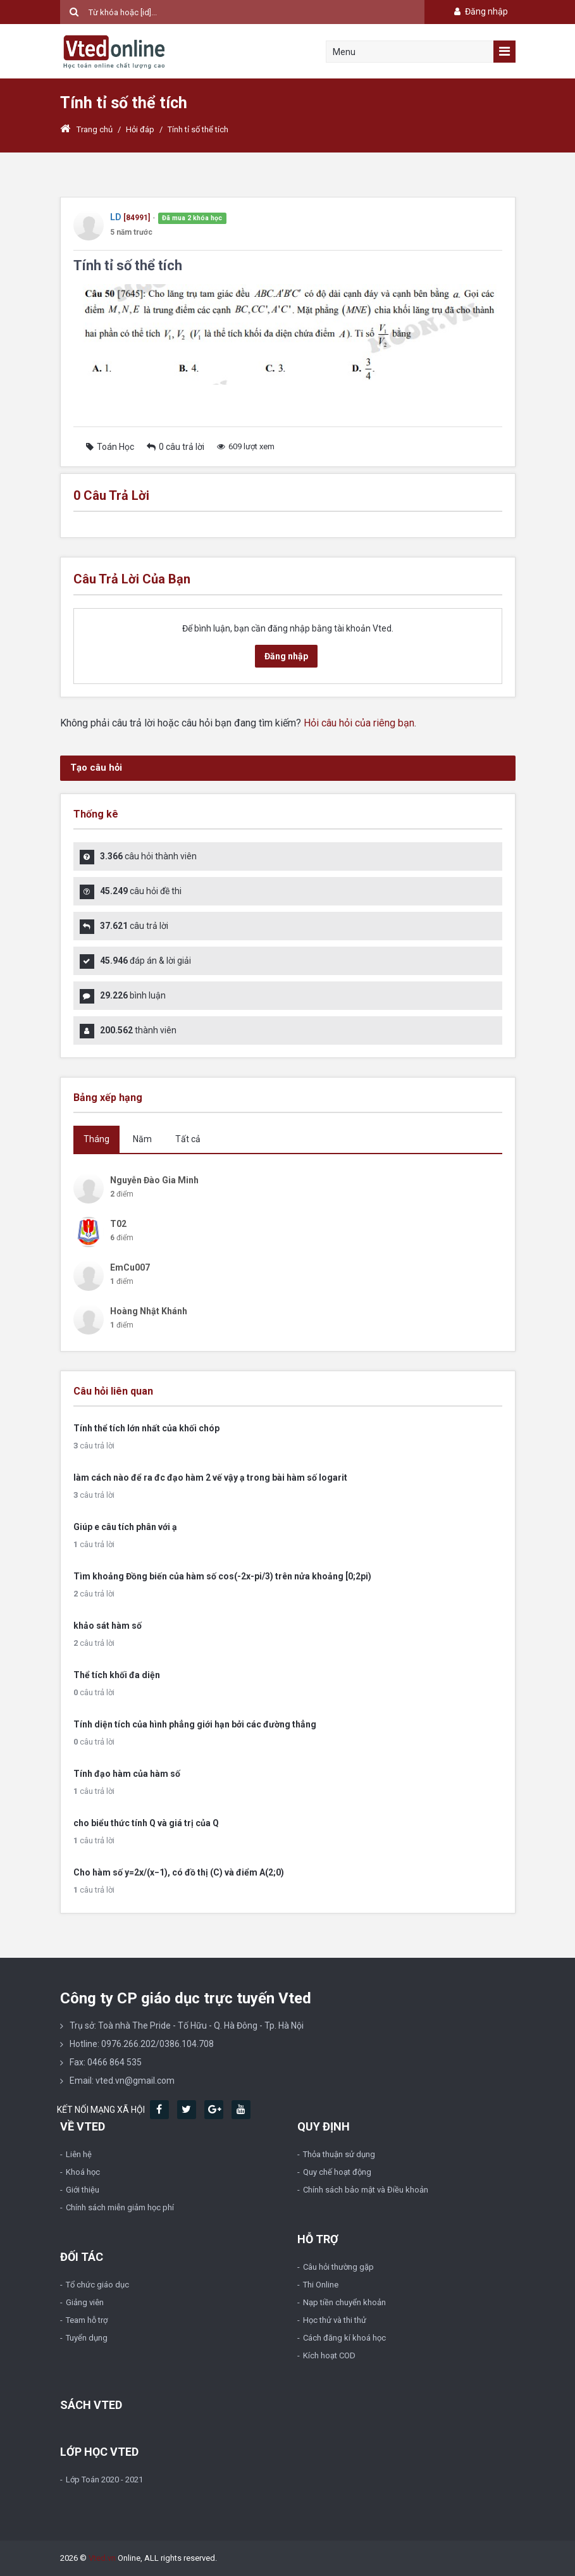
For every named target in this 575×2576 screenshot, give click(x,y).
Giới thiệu (82, 2189)
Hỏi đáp (140, 129)
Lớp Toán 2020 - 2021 (104, 2479)
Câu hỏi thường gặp (338, 2267)
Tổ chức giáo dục (97, 2284)
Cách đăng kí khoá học (344, 2338)
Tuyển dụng (87, 2338)
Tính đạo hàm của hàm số (126, 1774)
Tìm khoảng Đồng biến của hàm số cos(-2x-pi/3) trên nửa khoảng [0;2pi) (222, 1576)
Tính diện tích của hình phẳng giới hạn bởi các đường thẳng (194, 1724)
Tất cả (188, 1139)
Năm (142, 1139)
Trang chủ (86, 129)
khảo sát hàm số (107, 1626)
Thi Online (320, 2284)
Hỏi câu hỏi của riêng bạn (359, 723)
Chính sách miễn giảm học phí (120, 2207)
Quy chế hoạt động (337, 2172)
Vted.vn (102, 2558)
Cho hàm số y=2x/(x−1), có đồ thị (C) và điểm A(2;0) (178, 1872)
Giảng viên (85, 2302)
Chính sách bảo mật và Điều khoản (365, 2189)
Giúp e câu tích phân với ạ (125, 1527)
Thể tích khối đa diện (116, 1675)
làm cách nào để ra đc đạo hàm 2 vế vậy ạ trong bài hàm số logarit (210, 1477)
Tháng (96, 1139)
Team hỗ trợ (87, 2320)
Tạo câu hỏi (96, 767)
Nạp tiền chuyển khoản (344, 2302)
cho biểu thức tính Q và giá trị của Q (146, 1823)
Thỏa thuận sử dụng (339, 2154)
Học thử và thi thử (334, 2320)
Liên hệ (79, 2154)
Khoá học (83, 2172)
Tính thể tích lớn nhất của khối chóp (146, 1428)
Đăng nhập (480, 11)
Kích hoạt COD (329, 2355)
